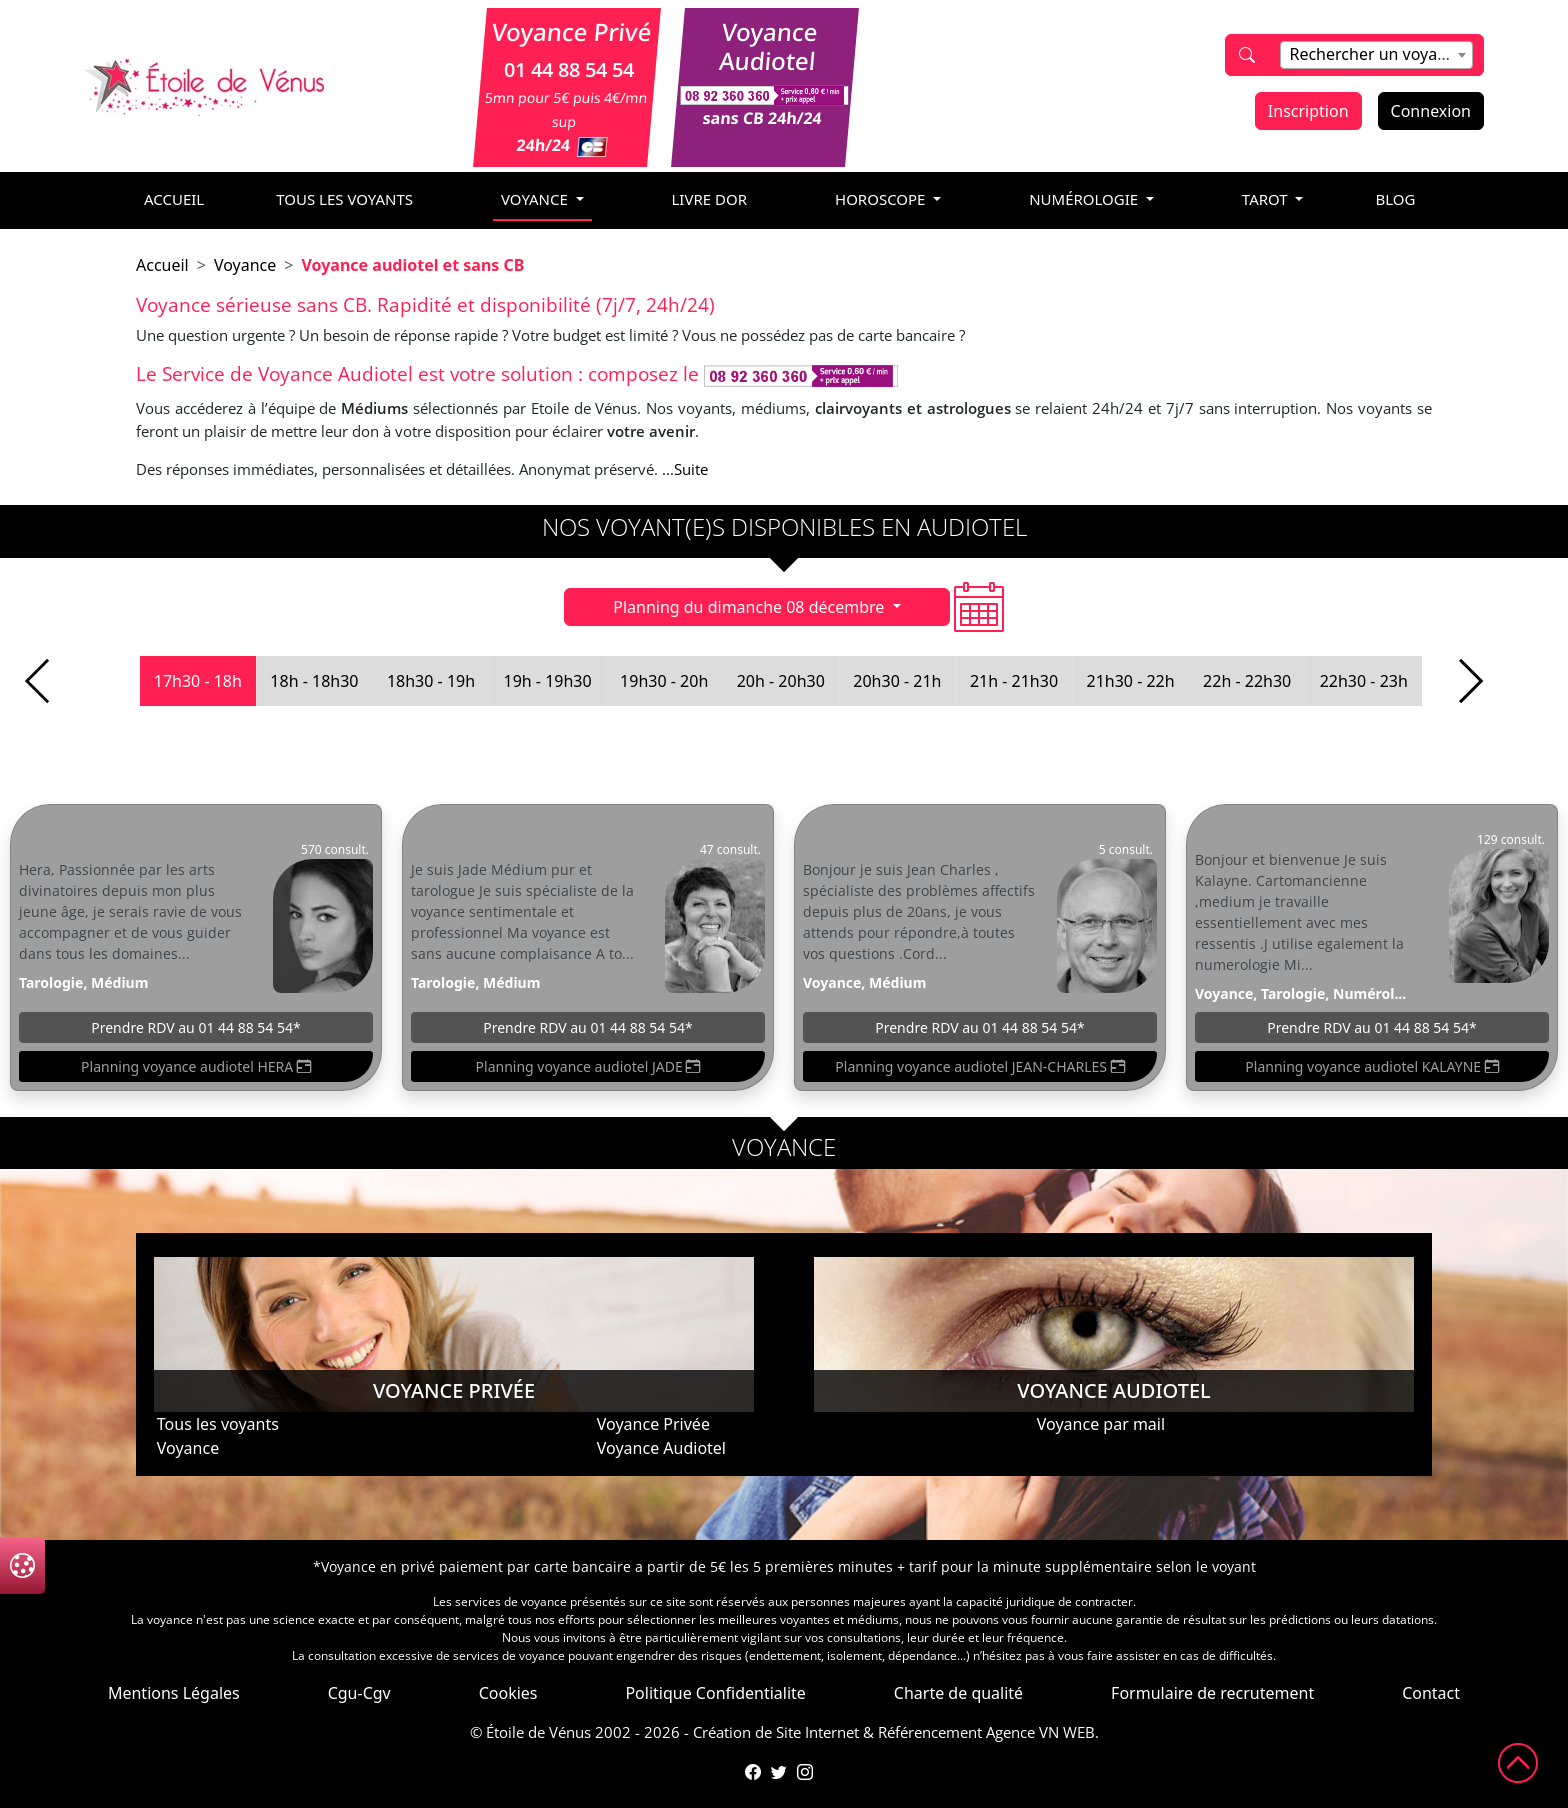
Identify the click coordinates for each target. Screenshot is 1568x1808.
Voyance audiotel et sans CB (412, 265)
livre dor (710, 199)
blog (1395, 199)
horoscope (882, 199)
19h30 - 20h (664, 681)
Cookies (508, 1693)
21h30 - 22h (1130, 681)
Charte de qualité (958, 1693)
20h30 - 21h (897, 681)
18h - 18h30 (314, 681)
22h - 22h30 (1247, 681)
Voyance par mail (1101, 1424)
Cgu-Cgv (359, 1693)
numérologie (1085, 199)
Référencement (930, 1732)
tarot (1267, 199)
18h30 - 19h (431, 681)
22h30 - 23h (1364, 681)
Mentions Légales (174, 1693)
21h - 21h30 (1014, 681)
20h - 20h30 (781, 681)
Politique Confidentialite (715, 1693)
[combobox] (1376, 55)
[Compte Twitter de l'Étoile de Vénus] (779, 1772)
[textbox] (1376, 54)
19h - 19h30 (548, 681)
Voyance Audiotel (661, 1448)
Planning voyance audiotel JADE (588, 1066)
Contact (1431, 1693)
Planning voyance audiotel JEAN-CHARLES (979, 1066)
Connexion (1431, 111)
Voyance (245, 265)
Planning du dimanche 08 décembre (750, 607)
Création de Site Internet (776, 1732)
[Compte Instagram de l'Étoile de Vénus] (805, 1772)
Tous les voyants (344, 199)
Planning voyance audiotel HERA (196, 1066)
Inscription (1308, 111)
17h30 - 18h (198, 681)
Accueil (162, 265)
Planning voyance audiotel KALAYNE (1371, 1066)
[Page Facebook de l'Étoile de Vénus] (753, 1772)
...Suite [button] (685, 469)
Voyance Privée (653, 1424)
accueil (174, 199)
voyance (536, 199)
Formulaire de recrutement (1212, 1693)
